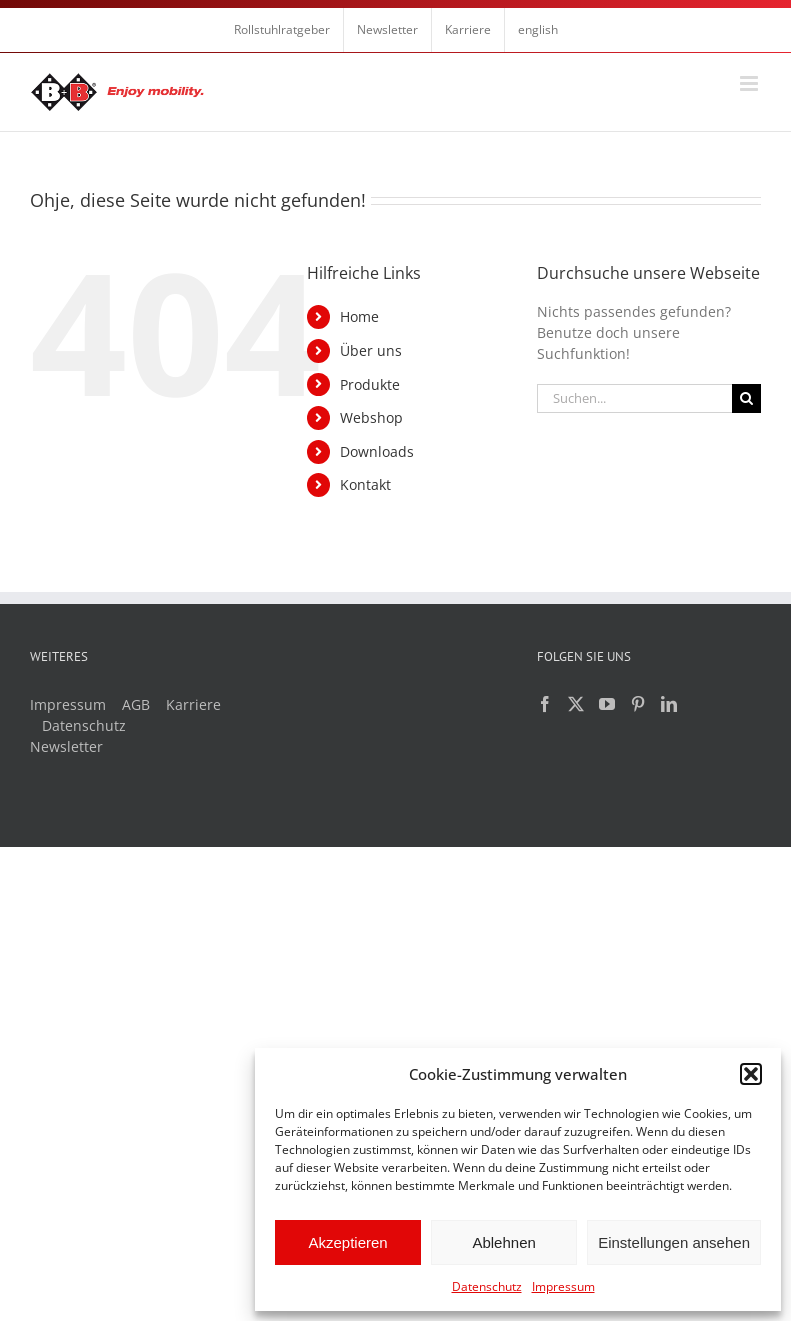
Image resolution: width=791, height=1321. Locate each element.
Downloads (377, 451)
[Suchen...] (634, 398)
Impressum (563, 1286)
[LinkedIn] (669, 704)
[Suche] (746, 398)
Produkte (370, 384)
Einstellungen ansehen (674, 1242)
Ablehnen (503, 1242)
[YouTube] (607, 704)
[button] (751, 1074)
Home (359, 316)
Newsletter (66, 746)
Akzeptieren (347, 1242)
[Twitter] (576, 704)
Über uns (371, 350)
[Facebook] (545, 704)
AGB (136, 704)
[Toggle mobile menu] (750, 83)
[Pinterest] (638, 704)
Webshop (371, 417)
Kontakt (365, 484)
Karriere (193, 704)
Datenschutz (487, 1286)
